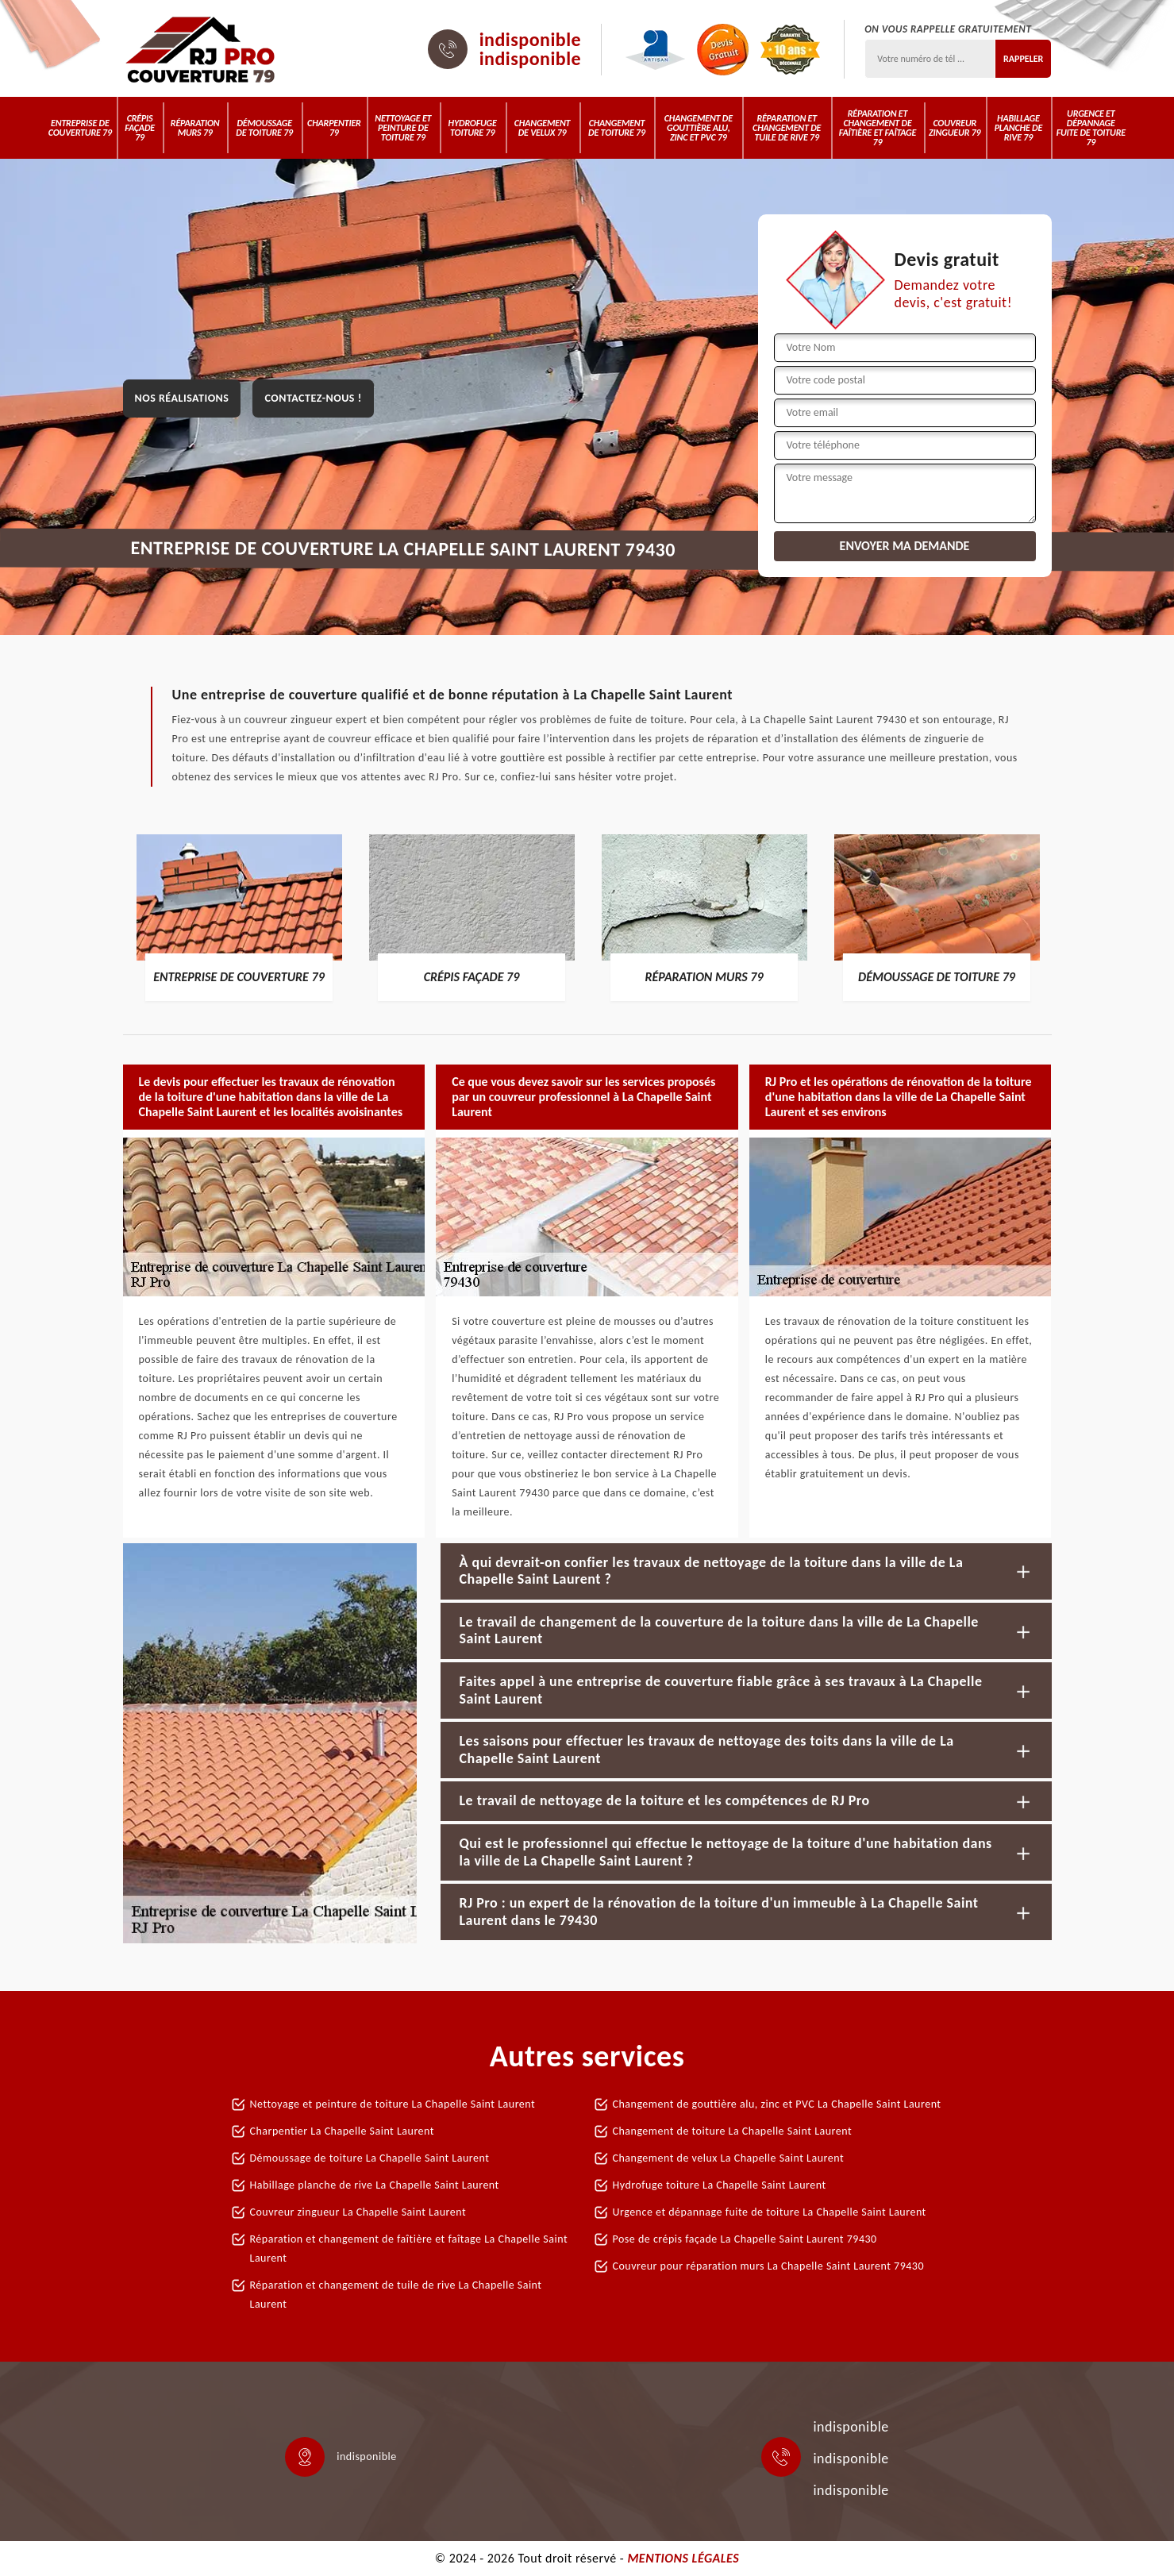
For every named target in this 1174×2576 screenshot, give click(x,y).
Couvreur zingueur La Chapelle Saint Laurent (358, 2212)
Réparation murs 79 (195, 127)
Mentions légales (683, 2558)
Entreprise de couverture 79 (80, 127)
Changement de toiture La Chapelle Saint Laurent (733, 2131)
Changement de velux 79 (542, 127)
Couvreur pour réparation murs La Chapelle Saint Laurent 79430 (769, 2266)
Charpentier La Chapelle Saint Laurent (342, 2131)
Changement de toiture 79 (616, 127)
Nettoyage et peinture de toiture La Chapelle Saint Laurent (393, 2104)
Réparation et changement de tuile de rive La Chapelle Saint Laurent (396, 2294)
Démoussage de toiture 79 (264, 127)
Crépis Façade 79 (140, 128)
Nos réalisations (182, 398)
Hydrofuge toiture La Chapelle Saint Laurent (719, 2185)
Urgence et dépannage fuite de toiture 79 (1091, 128)
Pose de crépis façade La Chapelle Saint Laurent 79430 (745, 2239)
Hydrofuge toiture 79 (472, 127)
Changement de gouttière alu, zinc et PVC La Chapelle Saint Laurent (777, 2104)
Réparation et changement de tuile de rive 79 (787, 128)
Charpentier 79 (334, 127)
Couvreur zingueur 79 (954, 127)
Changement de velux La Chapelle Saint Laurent (729, 2158)
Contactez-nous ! (312, 398)
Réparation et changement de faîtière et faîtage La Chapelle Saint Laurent (409, 2248)
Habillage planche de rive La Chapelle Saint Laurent (374, 2185)
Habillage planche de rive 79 (1018, 128)
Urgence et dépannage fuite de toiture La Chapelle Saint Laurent (769, 2212)
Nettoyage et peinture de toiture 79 (403, 128)
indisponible (530, 39)
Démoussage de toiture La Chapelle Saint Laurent (370, 2158)
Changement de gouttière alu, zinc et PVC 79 (698, 128)
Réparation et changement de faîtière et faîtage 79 (877, 128)
